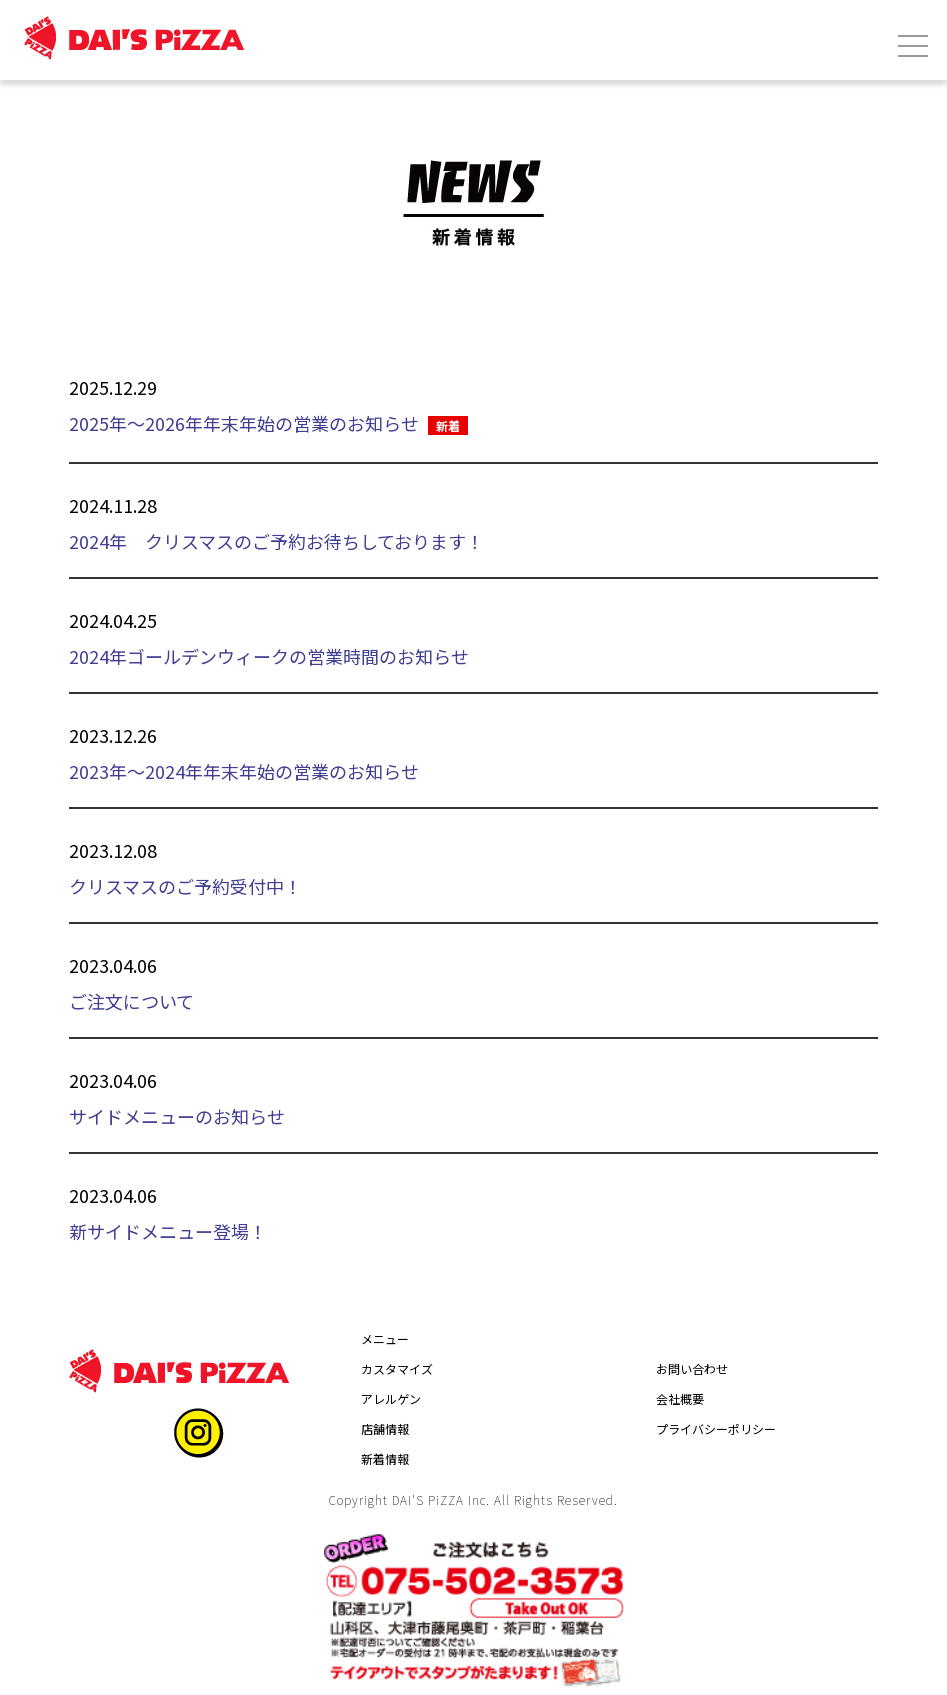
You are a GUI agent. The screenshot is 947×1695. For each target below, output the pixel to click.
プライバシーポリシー (716, 1428)
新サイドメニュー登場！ (168, 1231)
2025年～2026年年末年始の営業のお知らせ (244, 423)
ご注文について (131, 1001)
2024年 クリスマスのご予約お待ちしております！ (276, 541)
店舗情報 (385, 1428)
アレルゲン (391, 1398)
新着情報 (385, 1458)
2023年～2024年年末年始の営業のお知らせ (244, 771)
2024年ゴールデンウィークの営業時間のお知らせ (269, 656)
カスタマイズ (397, 1368)
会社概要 (680, 1398)
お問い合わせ (692, 1368)
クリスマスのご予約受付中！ (185, 886)
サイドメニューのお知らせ (177, 1116)
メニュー (385, 1338)
